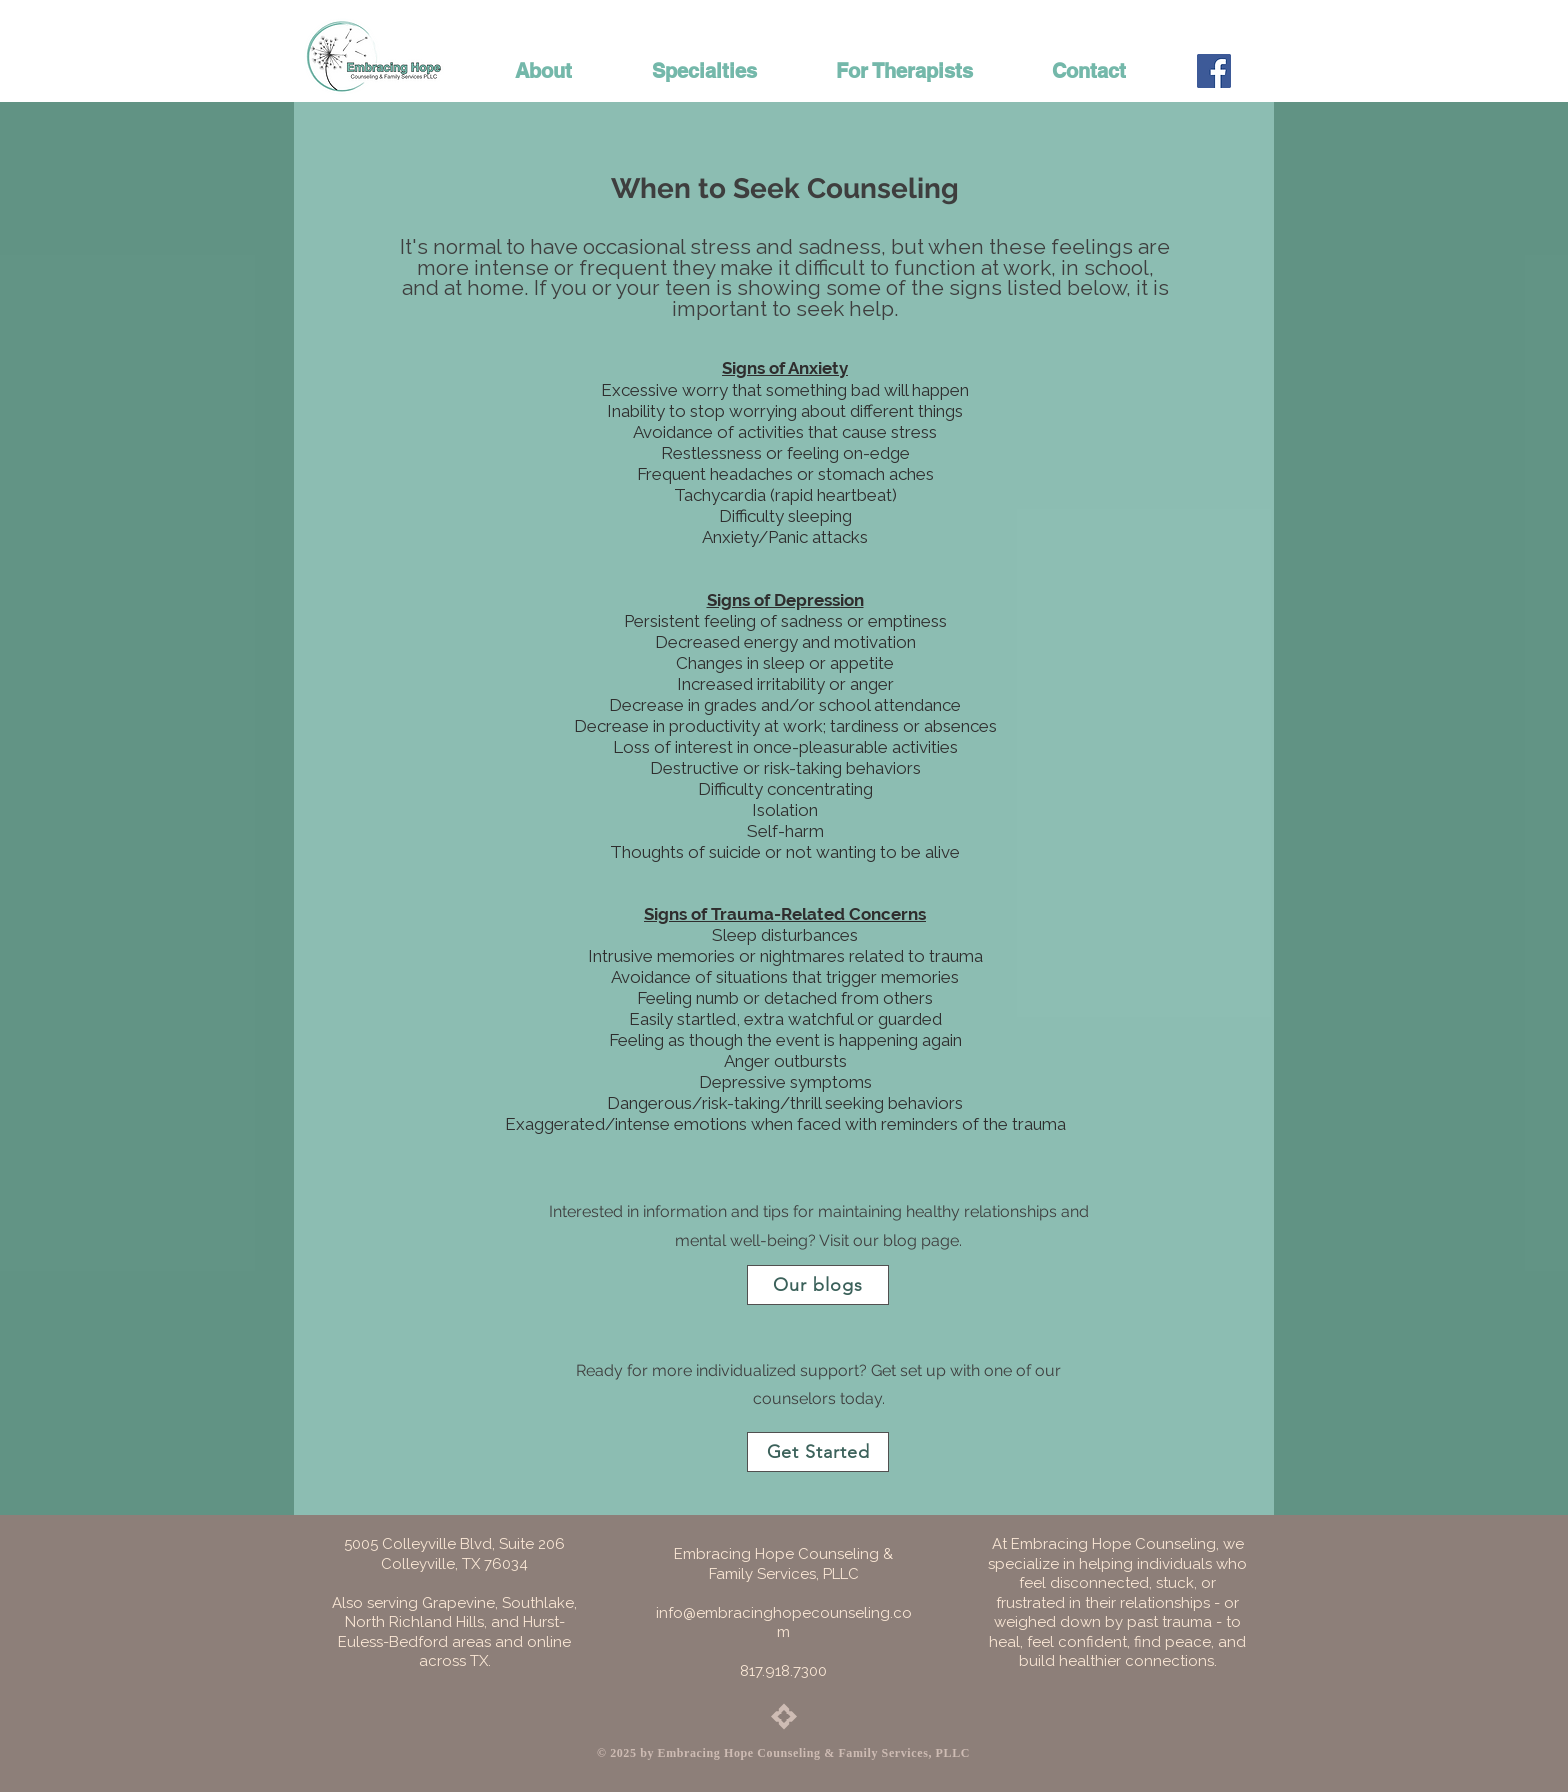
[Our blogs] (818, 1285)
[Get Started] (818, 1452)
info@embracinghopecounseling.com (784, 1623)
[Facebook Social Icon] (1214, 71)
